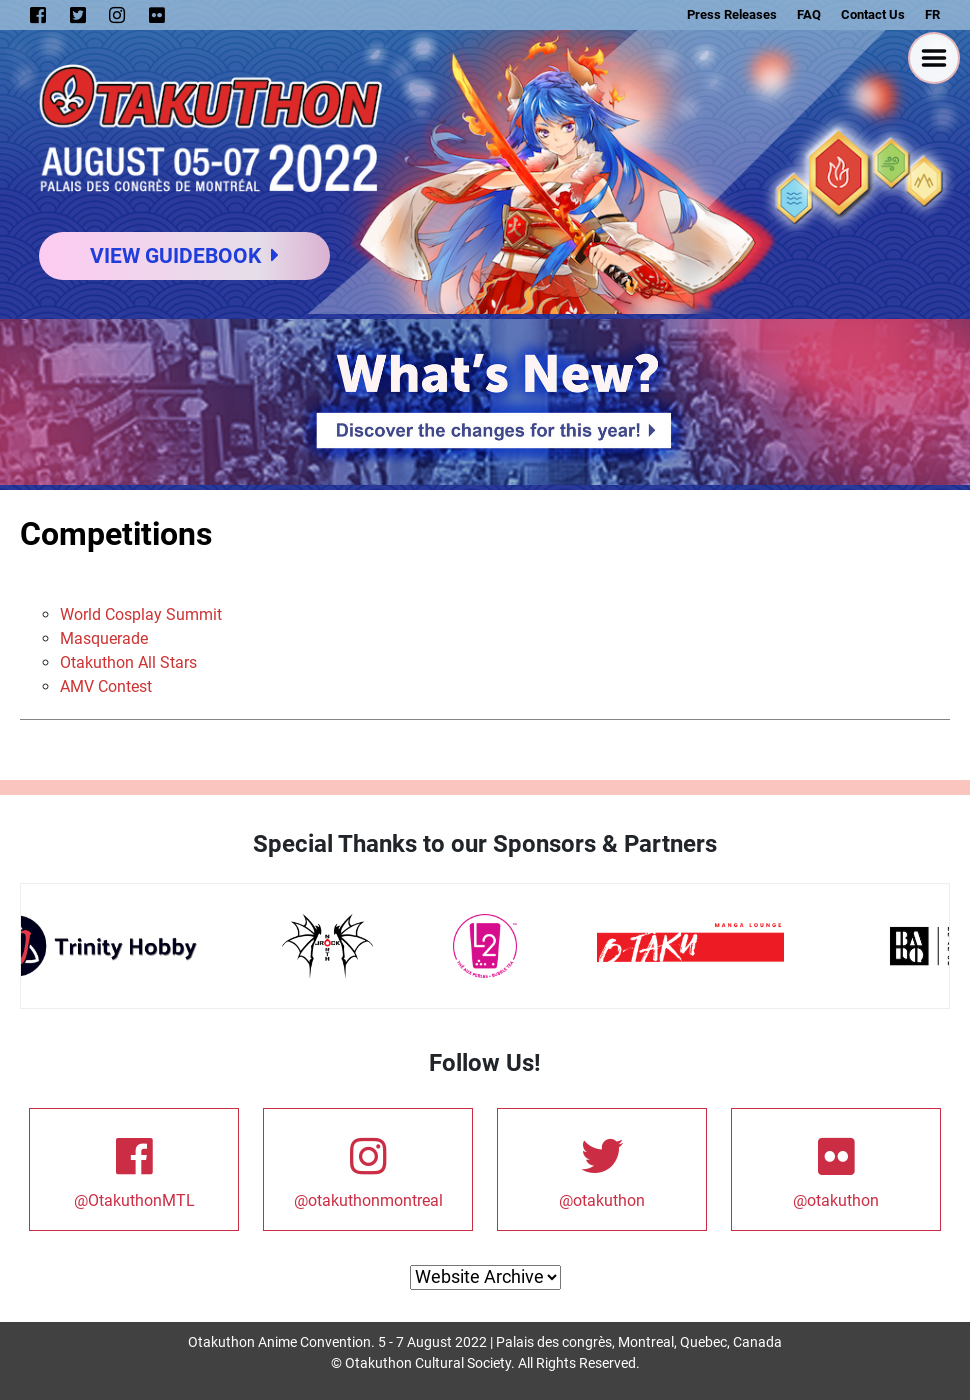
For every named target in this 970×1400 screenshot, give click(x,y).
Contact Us (873, 14)
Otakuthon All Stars (128, 662)
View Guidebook (184, 255)
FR (932, 14)
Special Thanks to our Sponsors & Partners (485, 844)
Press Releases (732, 14)
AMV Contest (106, 686)
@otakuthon (602, 1168)
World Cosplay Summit (141, 614)
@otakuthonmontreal (368, 1168)
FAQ (809, 14)
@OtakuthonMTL (134, 1168)
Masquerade (104, 638)
